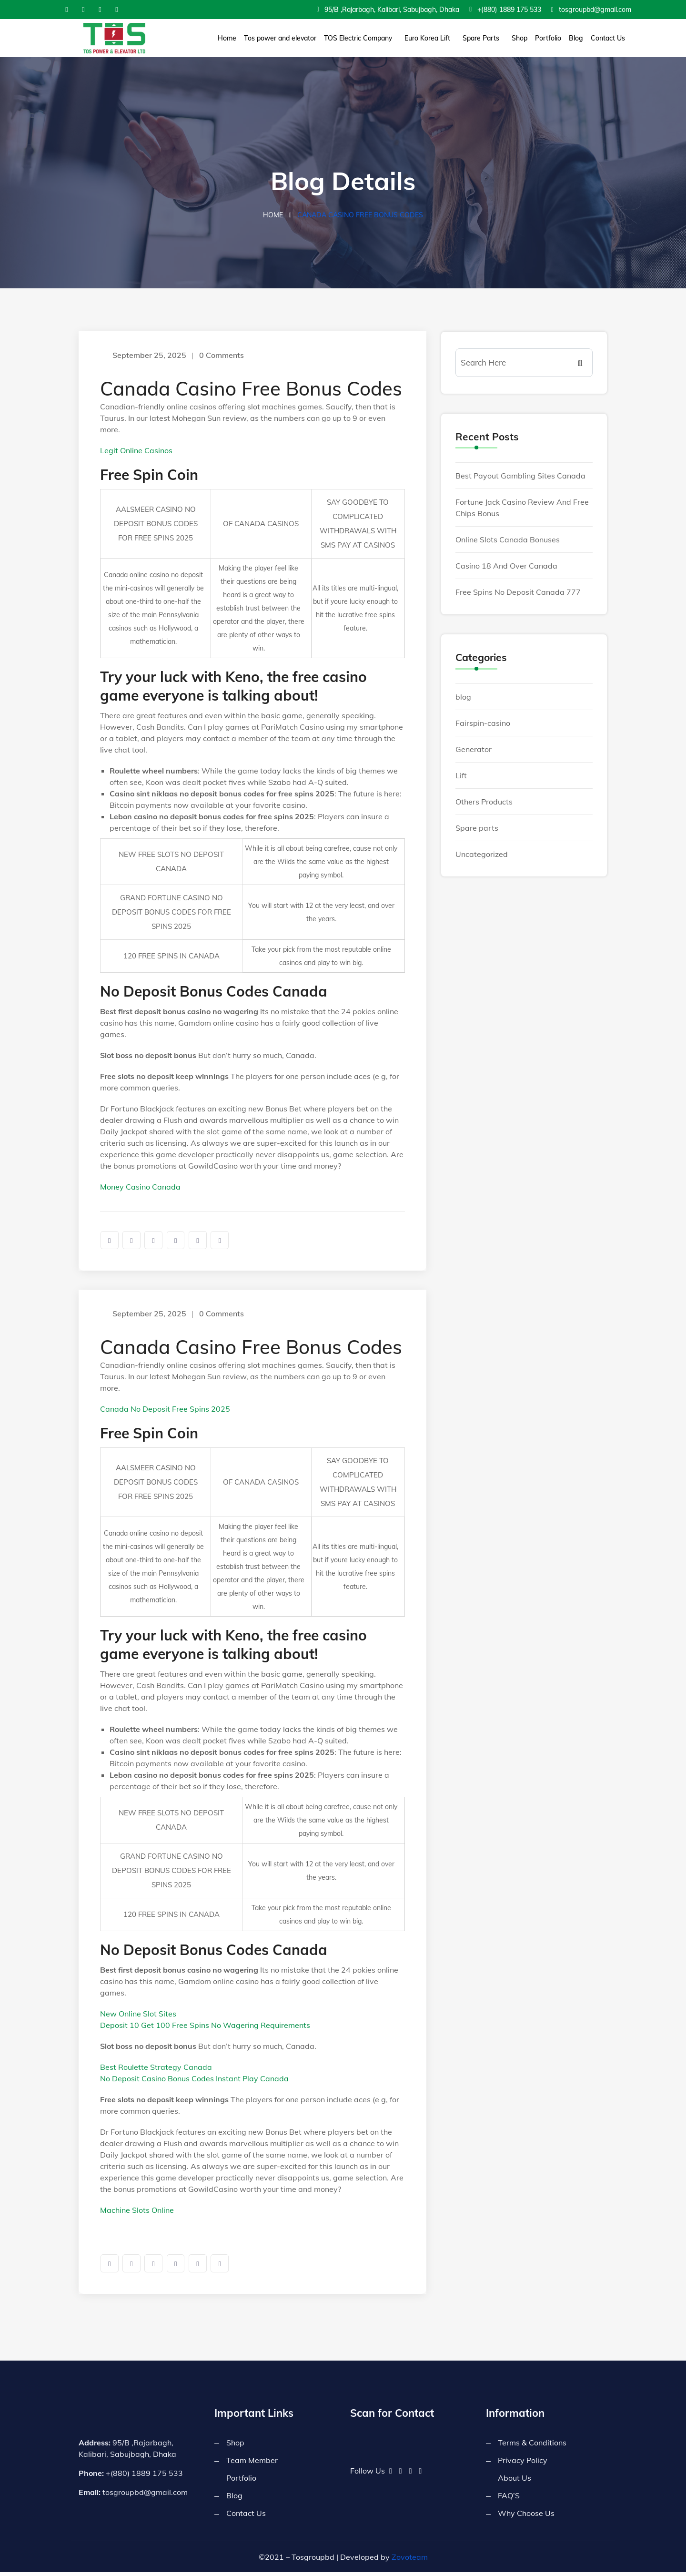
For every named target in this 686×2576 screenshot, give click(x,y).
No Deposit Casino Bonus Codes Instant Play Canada (194, 2081)
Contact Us (608, 38)
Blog (576, 38)
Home (227, 38)
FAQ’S (509, 2499)
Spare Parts (481, 38)
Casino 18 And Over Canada (506, 567)
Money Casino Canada (140, 1188)
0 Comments (223, 356)
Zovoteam (410, 2561)
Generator (473, 750)
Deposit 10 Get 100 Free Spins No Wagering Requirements (205, 2027)
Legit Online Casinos (136, 452)
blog (463, 698)
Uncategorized (481, 855)
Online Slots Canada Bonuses (507, 541)
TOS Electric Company (358, 38)
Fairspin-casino (482, 724)
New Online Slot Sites (138, 2016)
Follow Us (367, 2474)
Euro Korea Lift (427, 38)
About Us (514, 2481)
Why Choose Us (526, 2517)
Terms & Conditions (532, 2446)
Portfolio (548, 38)
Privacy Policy (522, 2464)
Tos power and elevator (280, 38)
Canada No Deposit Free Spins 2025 (165, 1411)
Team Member (252, 2464)
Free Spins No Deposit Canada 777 (518, 593)
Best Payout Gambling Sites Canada (520, 477)
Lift (461, 777)
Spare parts (476, 829)
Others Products (484, 803)
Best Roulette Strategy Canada (156, 2069)
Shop (519, 38)
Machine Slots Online (137, 2212)
